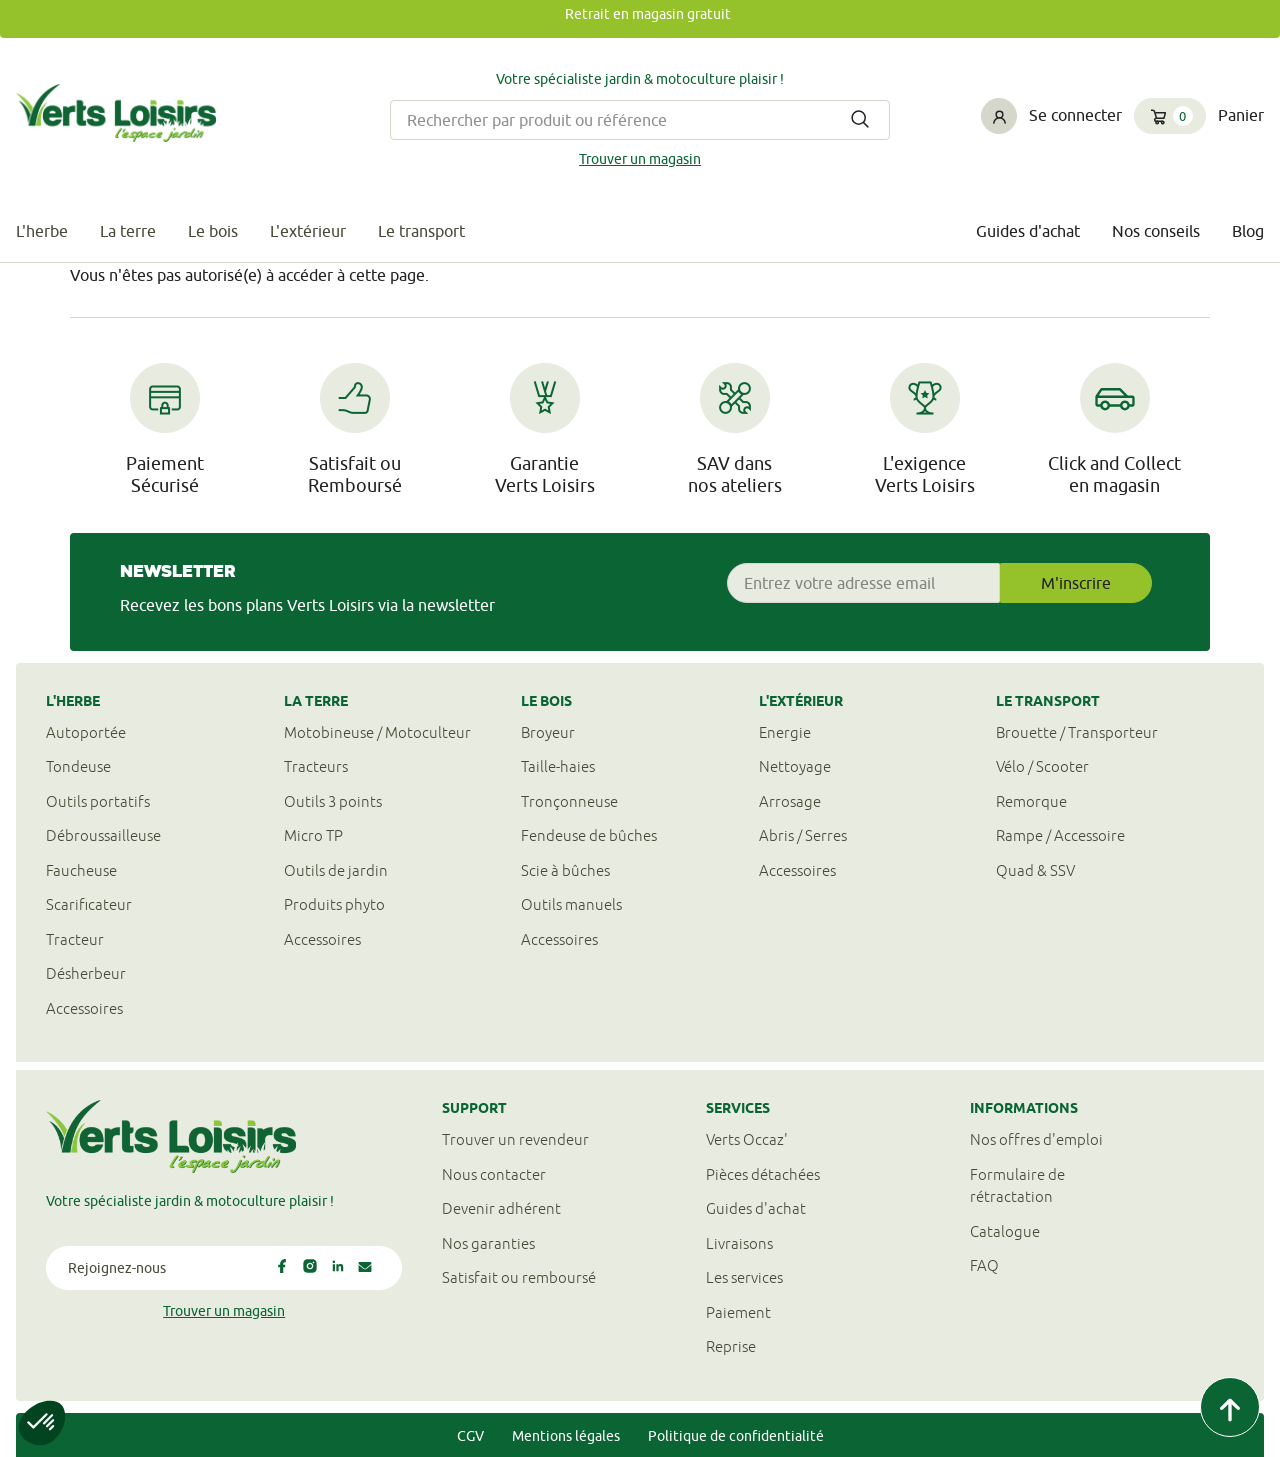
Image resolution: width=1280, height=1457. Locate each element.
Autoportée (86, 732)
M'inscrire (1076, 583)
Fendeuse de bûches (589, 835)
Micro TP (313, 835)
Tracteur (75, 939)
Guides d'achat (1028, 231)
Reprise (731, 1346)
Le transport (421, 231)
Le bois (213, 231)
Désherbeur (86, 973)
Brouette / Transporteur (1077, 732)
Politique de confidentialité (736, 1436)
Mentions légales (566, 1436)
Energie (785, 732)
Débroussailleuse (103, 835)
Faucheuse (81, 870)
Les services (744, 1277)
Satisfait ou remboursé (519, 1277)
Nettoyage (795, 766)
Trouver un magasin (640, 159)
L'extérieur (308, 231)
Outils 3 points (333, 801)
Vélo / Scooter (1042, 766)
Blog (1248, 231)
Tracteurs (316, 766)
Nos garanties (488, 1243)
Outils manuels (571, 904)
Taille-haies (558, 766)
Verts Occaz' (747, 1139)
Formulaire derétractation (1017, 1186)
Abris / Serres (803, 835)
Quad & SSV (1035, 870)
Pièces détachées (763, 1174)
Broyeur (548, 732)
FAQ (984, 1265)
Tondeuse (78, 766)
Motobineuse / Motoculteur (377, 732)
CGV (470, 1436)
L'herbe (42, 231)
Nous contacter (494, 1174)
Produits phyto (334, 904)
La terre (128, 231)
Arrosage (790, 801)
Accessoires (84, 1008)
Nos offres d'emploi (1036, 1139)
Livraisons (739, 1243)
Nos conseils (1156, 231)
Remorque (1031, 801)
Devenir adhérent (501, 1208)
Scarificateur (89, 904)
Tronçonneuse (569, 801)
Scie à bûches (565, 870)
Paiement (738, 1312)
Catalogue (1005, 1231)
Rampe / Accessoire (1060, 835)
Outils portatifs (98, 801)
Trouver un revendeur (515, 1139)
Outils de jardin (336, 870)
